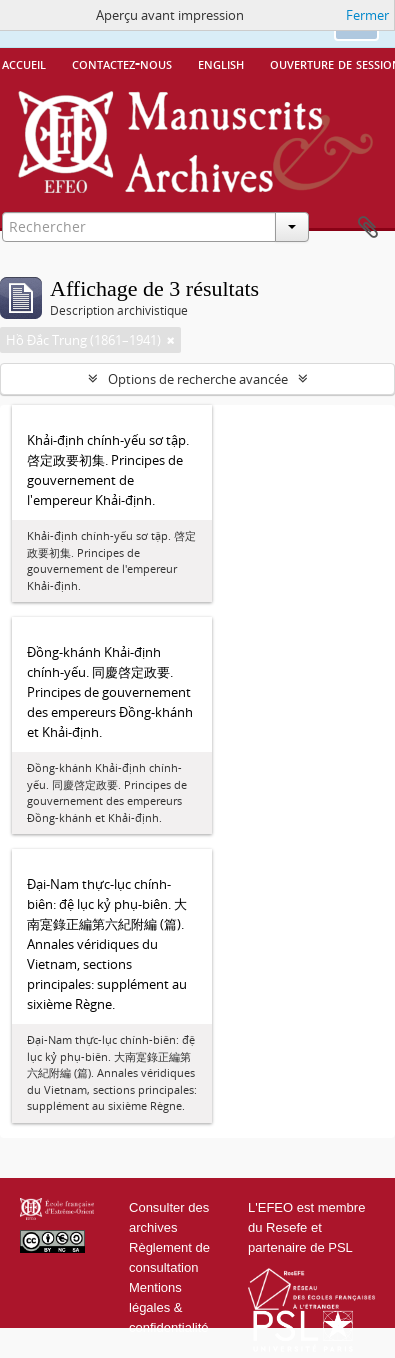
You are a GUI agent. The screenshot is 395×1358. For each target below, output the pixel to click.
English (221, 63)
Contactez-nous (122, 63)
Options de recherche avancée (198, 379)
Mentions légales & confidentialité (169, 1307)
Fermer (367, 15)
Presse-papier (368, 228)
